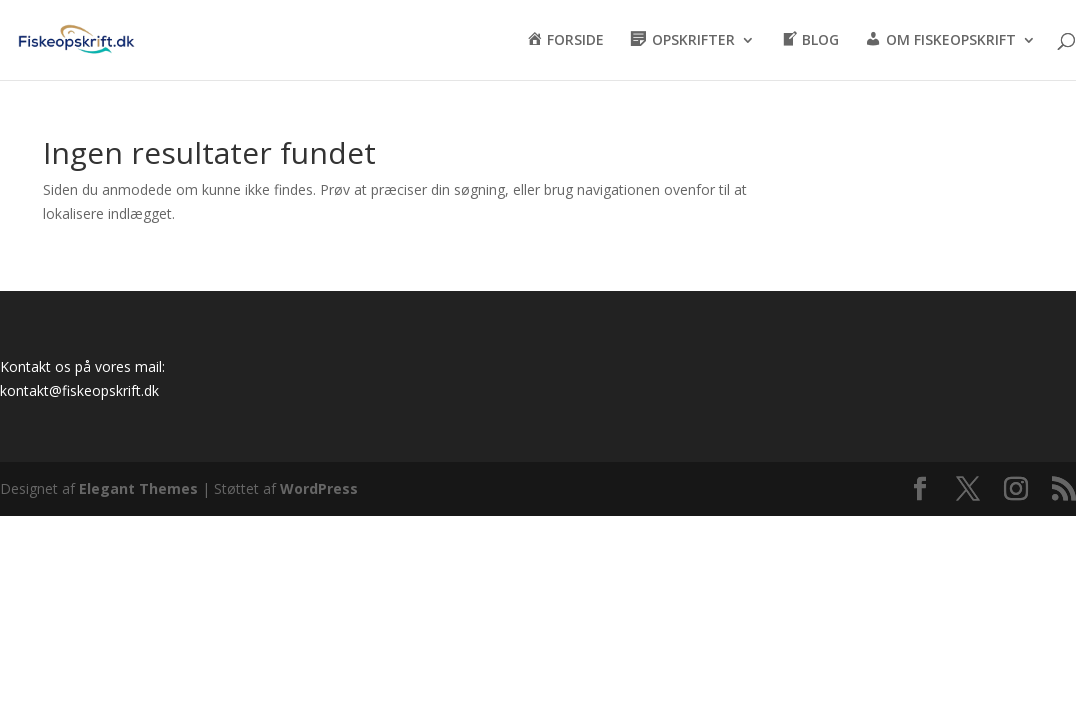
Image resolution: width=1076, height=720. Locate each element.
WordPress (319, 488)
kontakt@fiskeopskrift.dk (79, 390)
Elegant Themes (138, 488)
